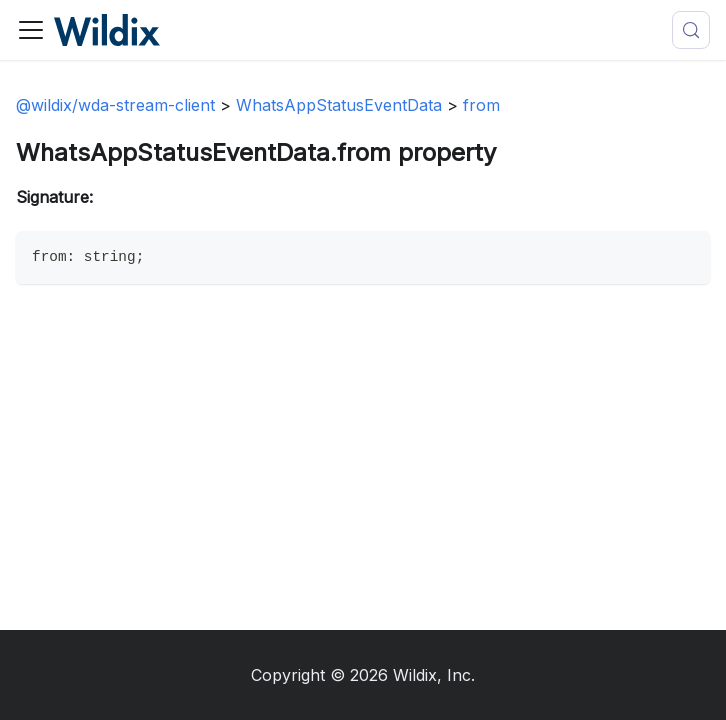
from (481, 105)
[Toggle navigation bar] (31, 30)
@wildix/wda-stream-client (115, 105)
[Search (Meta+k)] (691, 30)
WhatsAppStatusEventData (339, 105)
